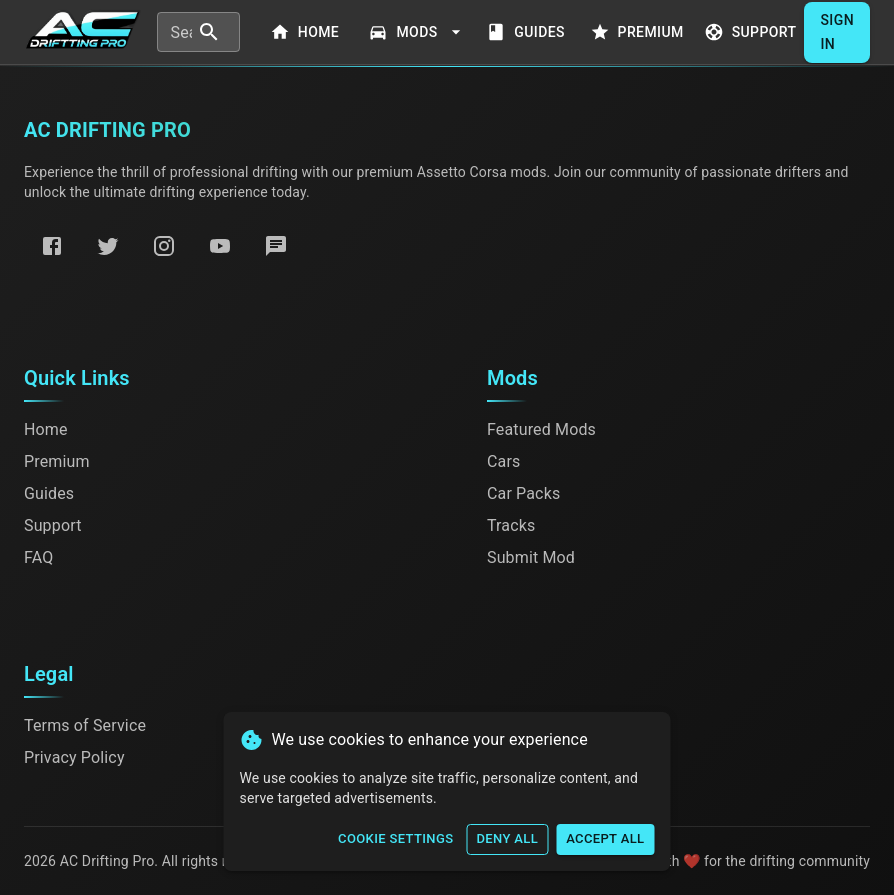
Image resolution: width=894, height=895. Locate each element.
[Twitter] (108, 246)
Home (306, 32)
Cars (503, 461)
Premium (639, 32)
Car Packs (523, 493)
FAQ (38, 557)
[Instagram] (164, 246)
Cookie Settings (395, 839)
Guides (528, 32)
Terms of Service (85, 725)
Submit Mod (531, 557)
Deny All (507, 839)
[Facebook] (52, 246)
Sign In (837, 32)
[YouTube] (220, 246)
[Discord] (276, 246)
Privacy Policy (74, 757)
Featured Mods (541, 429)
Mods (416, 32)
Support (752, 32)
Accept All (605, 839)
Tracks (511, 525)
